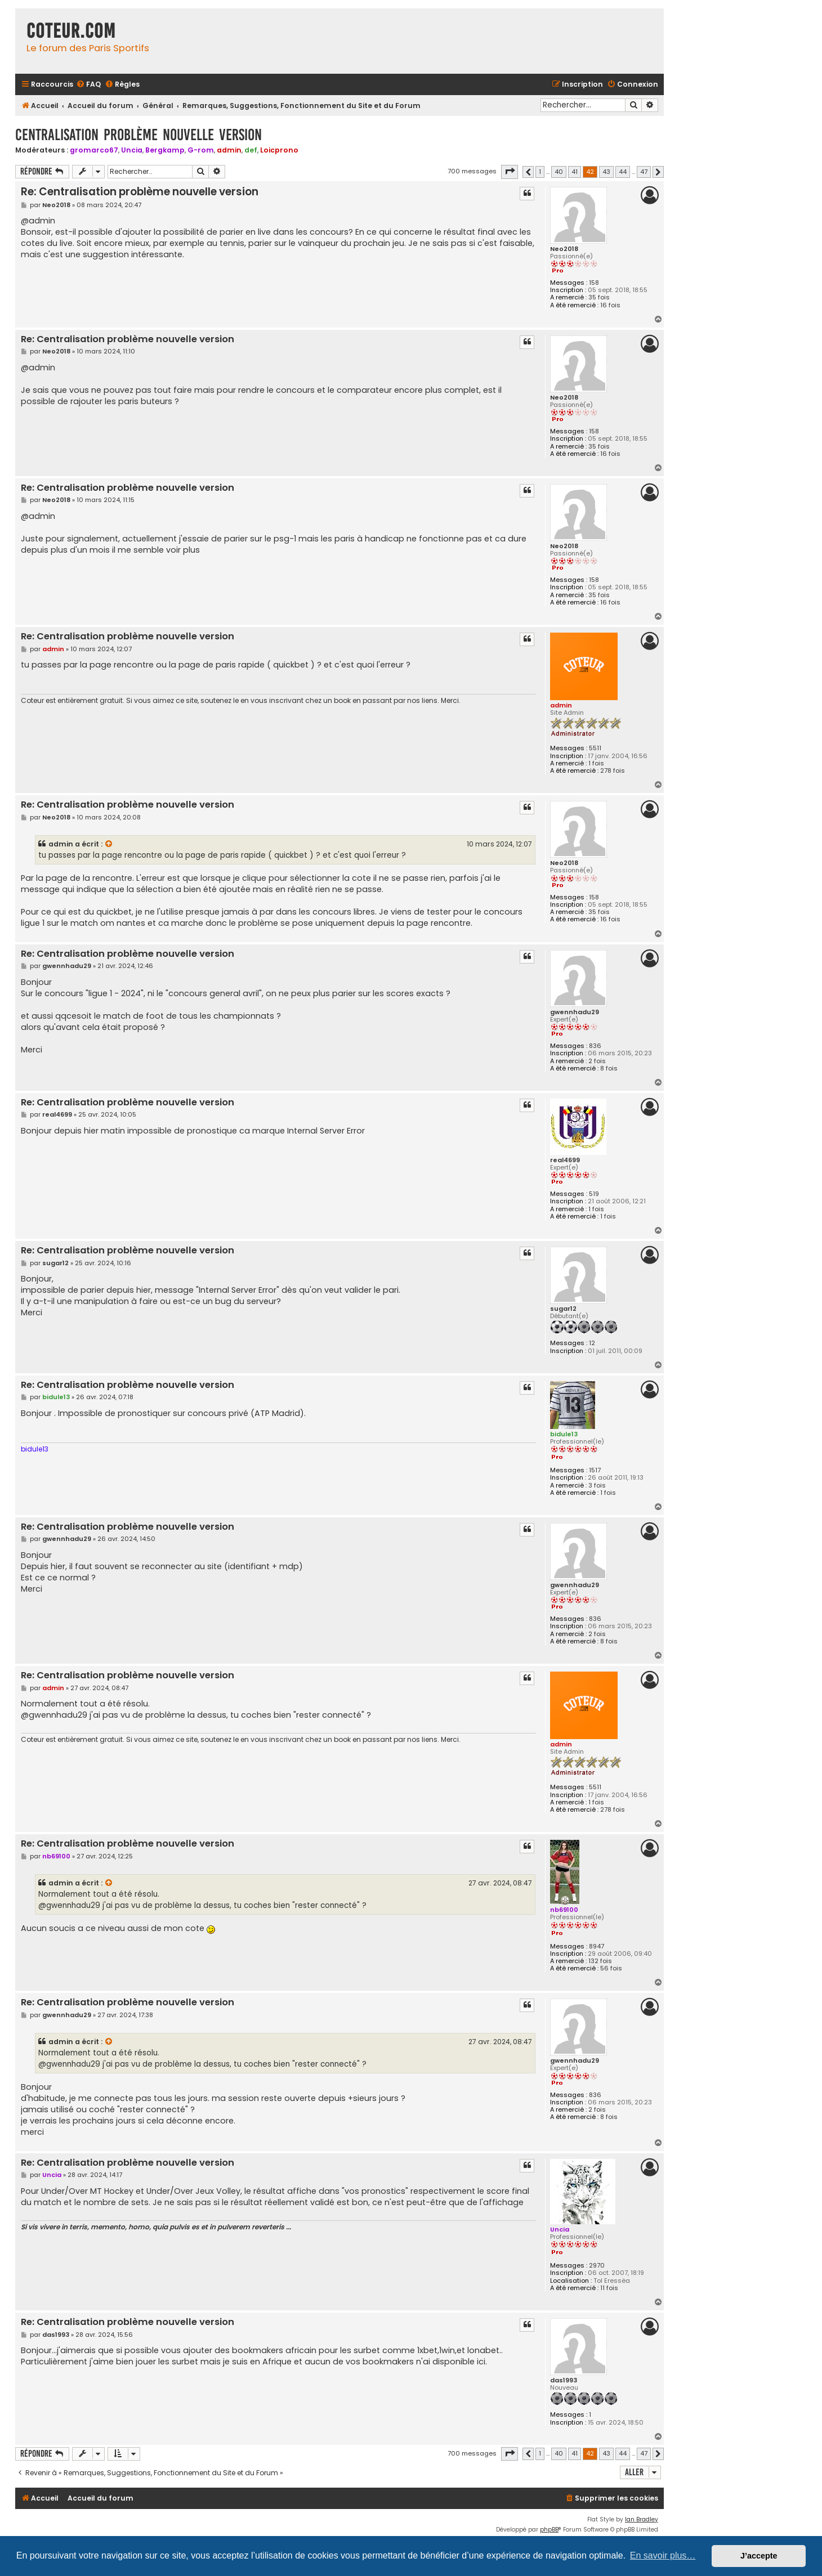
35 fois (599, 297)
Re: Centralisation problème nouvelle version (139, 191)
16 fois (610, 305)
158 (594, 282)
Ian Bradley (641, 2519)
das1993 (563, 2380)
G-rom (200, 150)
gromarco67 (94, 150)
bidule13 (564, 1434)
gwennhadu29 (574, 1012)
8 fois (609, 1068)
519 (594, 1194)
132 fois (600, 1961)
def (250, 150)
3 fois (597, 1485)
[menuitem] (88, 84)
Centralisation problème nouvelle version (138, 135)
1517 (595, 1470)
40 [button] (559, 171)
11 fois (609, 2288)
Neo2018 (564, 249)
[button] (509, 171)
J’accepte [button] (759, 2555)
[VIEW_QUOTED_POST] (109, 844)
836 (595, 1046)
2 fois (597, 1061)
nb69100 (564, 1909)
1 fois (596, 763)
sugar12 (563, 1308)
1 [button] (540, 171)
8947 (596, 1946)
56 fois (611, 1968)
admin (229, 150)
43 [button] (606, 171)
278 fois (612, 770)
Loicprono (279, 150)
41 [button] (574, 171)
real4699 (565, 1160)
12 (592, 1343)
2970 (597, 2265)
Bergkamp (165, 150)
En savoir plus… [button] (663, 2555)
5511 (595, 748)
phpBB (549, 2529)
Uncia (131, 150)
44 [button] (623, 171)
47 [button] (643, 171)
